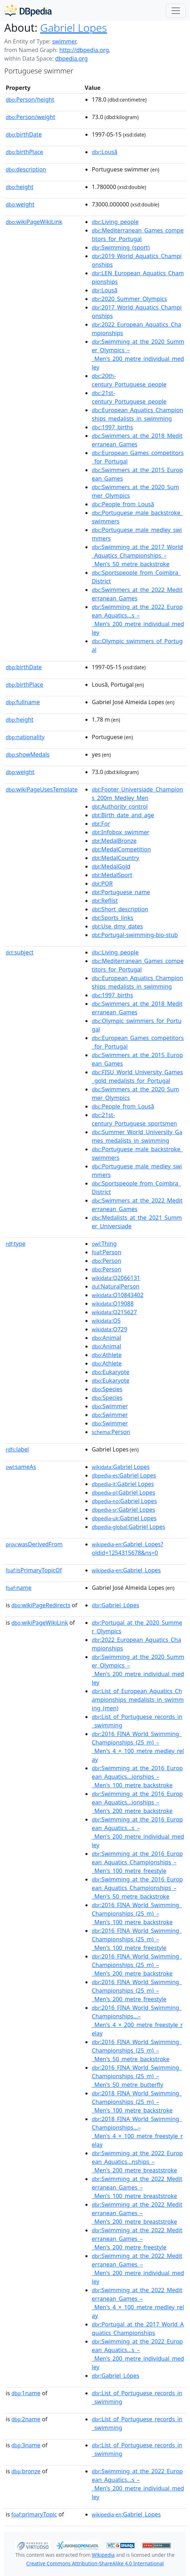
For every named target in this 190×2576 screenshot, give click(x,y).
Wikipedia (103, 2554)
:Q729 (109, 1329)
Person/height (30, 99)
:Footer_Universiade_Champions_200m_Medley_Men (137, 793)
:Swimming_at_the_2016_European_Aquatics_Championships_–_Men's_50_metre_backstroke (137, 1887)
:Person (106, 1252)
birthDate (24, 134)
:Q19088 (113, 1303)
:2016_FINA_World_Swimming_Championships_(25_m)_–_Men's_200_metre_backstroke (137, 1964)
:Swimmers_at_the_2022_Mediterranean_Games (137, 594)
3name (26, 2445)
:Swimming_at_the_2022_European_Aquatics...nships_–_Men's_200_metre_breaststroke (137, 2161)
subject (19, 952)
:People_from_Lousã (123, 504)
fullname (23, 702)
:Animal (106, 1338)
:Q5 (106, 1321)
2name (26, 2419)
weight (20, 204)
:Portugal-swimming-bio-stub (135, 935)
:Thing (104, 1244)
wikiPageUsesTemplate (42, 789)
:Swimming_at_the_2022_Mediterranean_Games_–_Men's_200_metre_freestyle (137, 2238)
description (26, 169)
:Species (107, 1389)
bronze (26, 2471)
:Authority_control (120, 806)
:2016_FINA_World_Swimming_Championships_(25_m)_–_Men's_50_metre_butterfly (137, 2076)
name (19, 1588)
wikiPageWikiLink (34, 222)
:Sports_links (112, 918)
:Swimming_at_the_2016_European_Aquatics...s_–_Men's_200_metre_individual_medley (138, 1832)
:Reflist (105, 901)
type (16, 1244)
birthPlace (24, 152)
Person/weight (30, 117)
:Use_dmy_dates (117, 926)
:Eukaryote (111, 1372)
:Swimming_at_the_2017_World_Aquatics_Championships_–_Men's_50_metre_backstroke (137, 555)
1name (26, 2393)
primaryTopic (34, 2514)
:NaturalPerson (115, 1286)
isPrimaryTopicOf (34, 1570)
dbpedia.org (71, 58)
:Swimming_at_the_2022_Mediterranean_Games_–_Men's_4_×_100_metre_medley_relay (138, 2303)
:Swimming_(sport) (121, 247)
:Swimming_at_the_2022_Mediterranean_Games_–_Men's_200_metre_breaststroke (137, 2213)
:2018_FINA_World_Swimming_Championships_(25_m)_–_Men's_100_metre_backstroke (137, 2101)
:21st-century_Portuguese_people (129, 397)
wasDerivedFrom (34, 1544)
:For (101, 824)
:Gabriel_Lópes (115, 1605)
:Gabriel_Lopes (126, 1570)
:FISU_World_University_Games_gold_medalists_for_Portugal (137, 1076)
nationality (25, 737)
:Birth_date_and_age (123, 815)
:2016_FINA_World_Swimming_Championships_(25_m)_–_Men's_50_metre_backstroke (137, 2050)
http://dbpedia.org (84, 50)
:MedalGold (111, 866)
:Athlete (107, 1355)
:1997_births (112, 427)
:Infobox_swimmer (120, 832)
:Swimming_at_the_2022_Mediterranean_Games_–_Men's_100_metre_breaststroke (137, 2187)
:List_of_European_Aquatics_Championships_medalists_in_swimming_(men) (138, 1699)
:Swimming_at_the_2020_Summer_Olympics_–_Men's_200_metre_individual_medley (138, 354)
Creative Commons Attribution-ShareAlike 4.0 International (95, 2563)
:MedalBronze (114, 841)
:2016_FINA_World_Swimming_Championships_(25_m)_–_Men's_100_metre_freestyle (137, 1939)
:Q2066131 (116, 1278)
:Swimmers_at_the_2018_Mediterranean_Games (137, 440)
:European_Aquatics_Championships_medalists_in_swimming (137, 414)
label (17, 1449)
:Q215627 (114, 1312)
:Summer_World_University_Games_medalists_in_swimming (137, 1136)
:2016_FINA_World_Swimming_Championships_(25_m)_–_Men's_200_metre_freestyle (137, 1990)
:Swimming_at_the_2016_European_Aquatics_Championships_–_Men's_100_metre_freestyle (137, 1862)
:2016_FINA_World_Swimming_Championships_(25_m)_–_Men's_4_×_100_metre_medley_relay (138, 1746)
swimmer (64, 41)
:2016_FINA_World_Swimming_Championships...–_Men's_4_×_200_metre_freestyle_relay (137, 2020)
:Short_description (120, 909)
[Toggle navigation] (176, 11)
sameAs (21, 1467)
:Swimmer (110, 1406)
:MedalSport (112, 875)
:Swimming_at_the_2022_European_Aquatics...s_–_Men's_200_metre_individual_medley (138, 619)
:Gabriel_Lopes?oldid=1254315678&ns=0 (127, 1548)
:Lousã (104, 152)
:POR (102, 883)
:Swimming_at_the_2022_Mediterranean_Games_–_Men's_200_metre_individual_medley (138, 2268)
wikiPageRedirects (40, 1605)
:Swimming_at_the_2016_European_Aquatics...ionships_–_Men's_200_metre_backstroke (137, 1802)
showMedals (27, 754)
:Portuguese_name (121, 892)
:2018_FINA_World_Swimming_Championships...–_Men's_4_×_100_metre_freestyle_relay (137, 2132)
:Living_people (115, 222)
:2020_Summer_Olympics (129, 299)
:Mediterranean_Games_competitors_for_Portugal (138, 234)
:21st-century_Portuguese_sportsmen (134, 1119)
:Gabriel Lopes (120, 1467)
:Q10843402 (117, 1295)
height (19, 187)
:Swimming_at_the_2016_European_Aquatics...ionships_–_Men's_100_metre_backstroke (137, 1776)
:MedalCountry (115, 858)
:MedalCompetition (121, 849)
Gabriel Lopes (73, 27)
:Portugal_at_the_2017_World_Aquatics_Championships (138, 2328)
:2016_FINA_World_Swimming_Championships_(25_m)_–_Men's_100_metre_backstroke (137, 1913)
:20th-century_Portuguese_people (129, 380)
